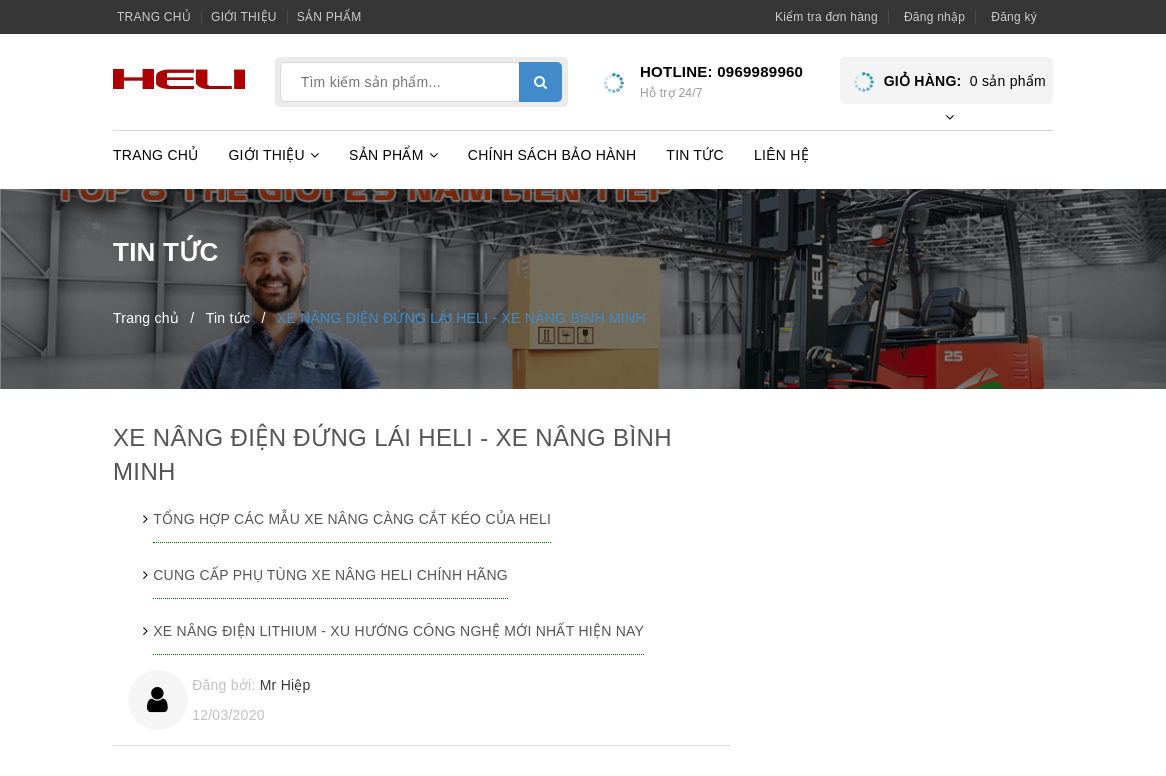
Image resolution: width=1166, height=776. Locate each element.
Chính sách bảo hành (552, 155)
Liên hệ (781, 155)
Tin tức (695, 155)
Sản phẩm (329, 17)
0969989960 (760, 71)
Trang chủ (154, 17)
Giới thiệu (244, 17)
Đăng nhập (934, 17)
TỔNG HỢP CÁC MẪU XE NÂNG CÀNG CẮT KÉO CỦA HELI (352, 519)
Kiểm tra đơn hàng (826, 17)
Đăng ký (1014, 17)
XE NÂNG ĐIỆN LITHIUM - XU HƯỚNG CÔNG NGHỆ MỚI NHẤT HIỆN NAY (398, 631)
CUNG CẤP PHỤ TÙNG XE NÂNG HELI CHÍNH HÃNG (330, 575)
